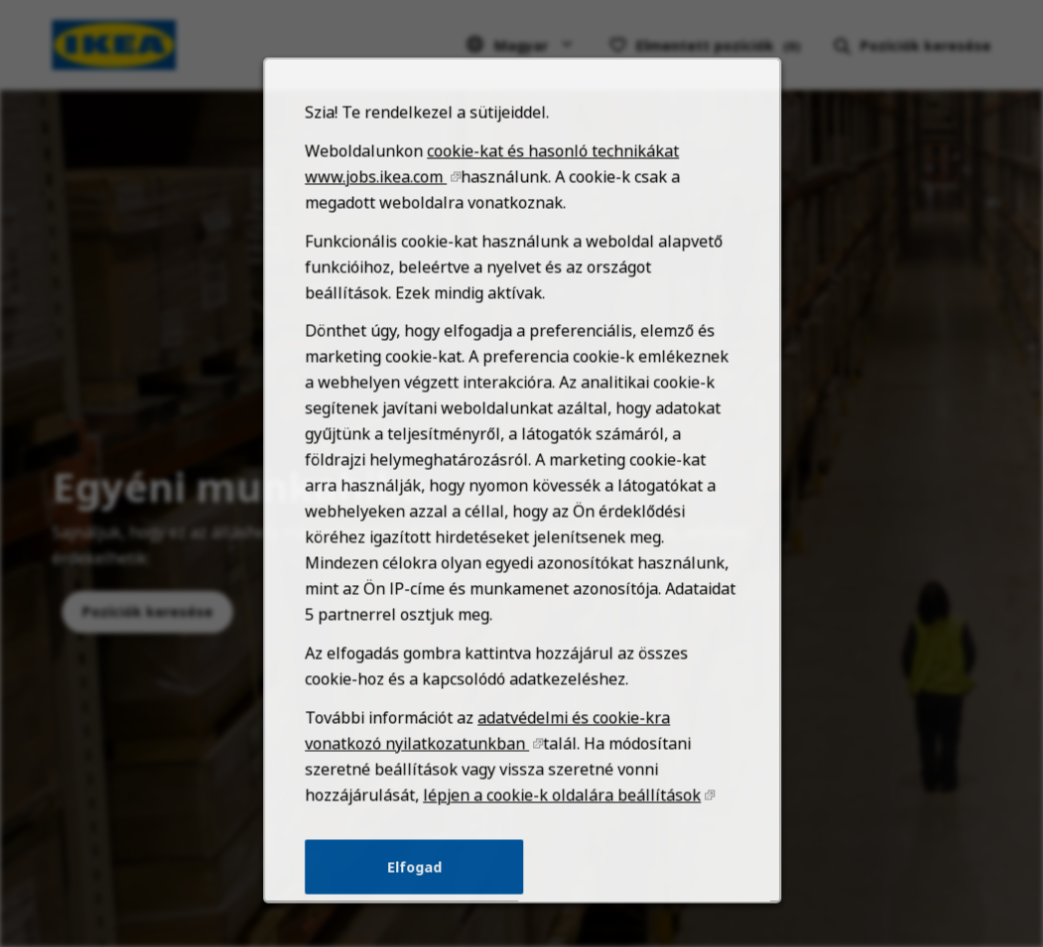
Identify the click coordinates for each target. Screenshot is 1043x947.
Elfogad (418, 887)
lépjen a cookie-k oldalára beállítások (559, 818)
